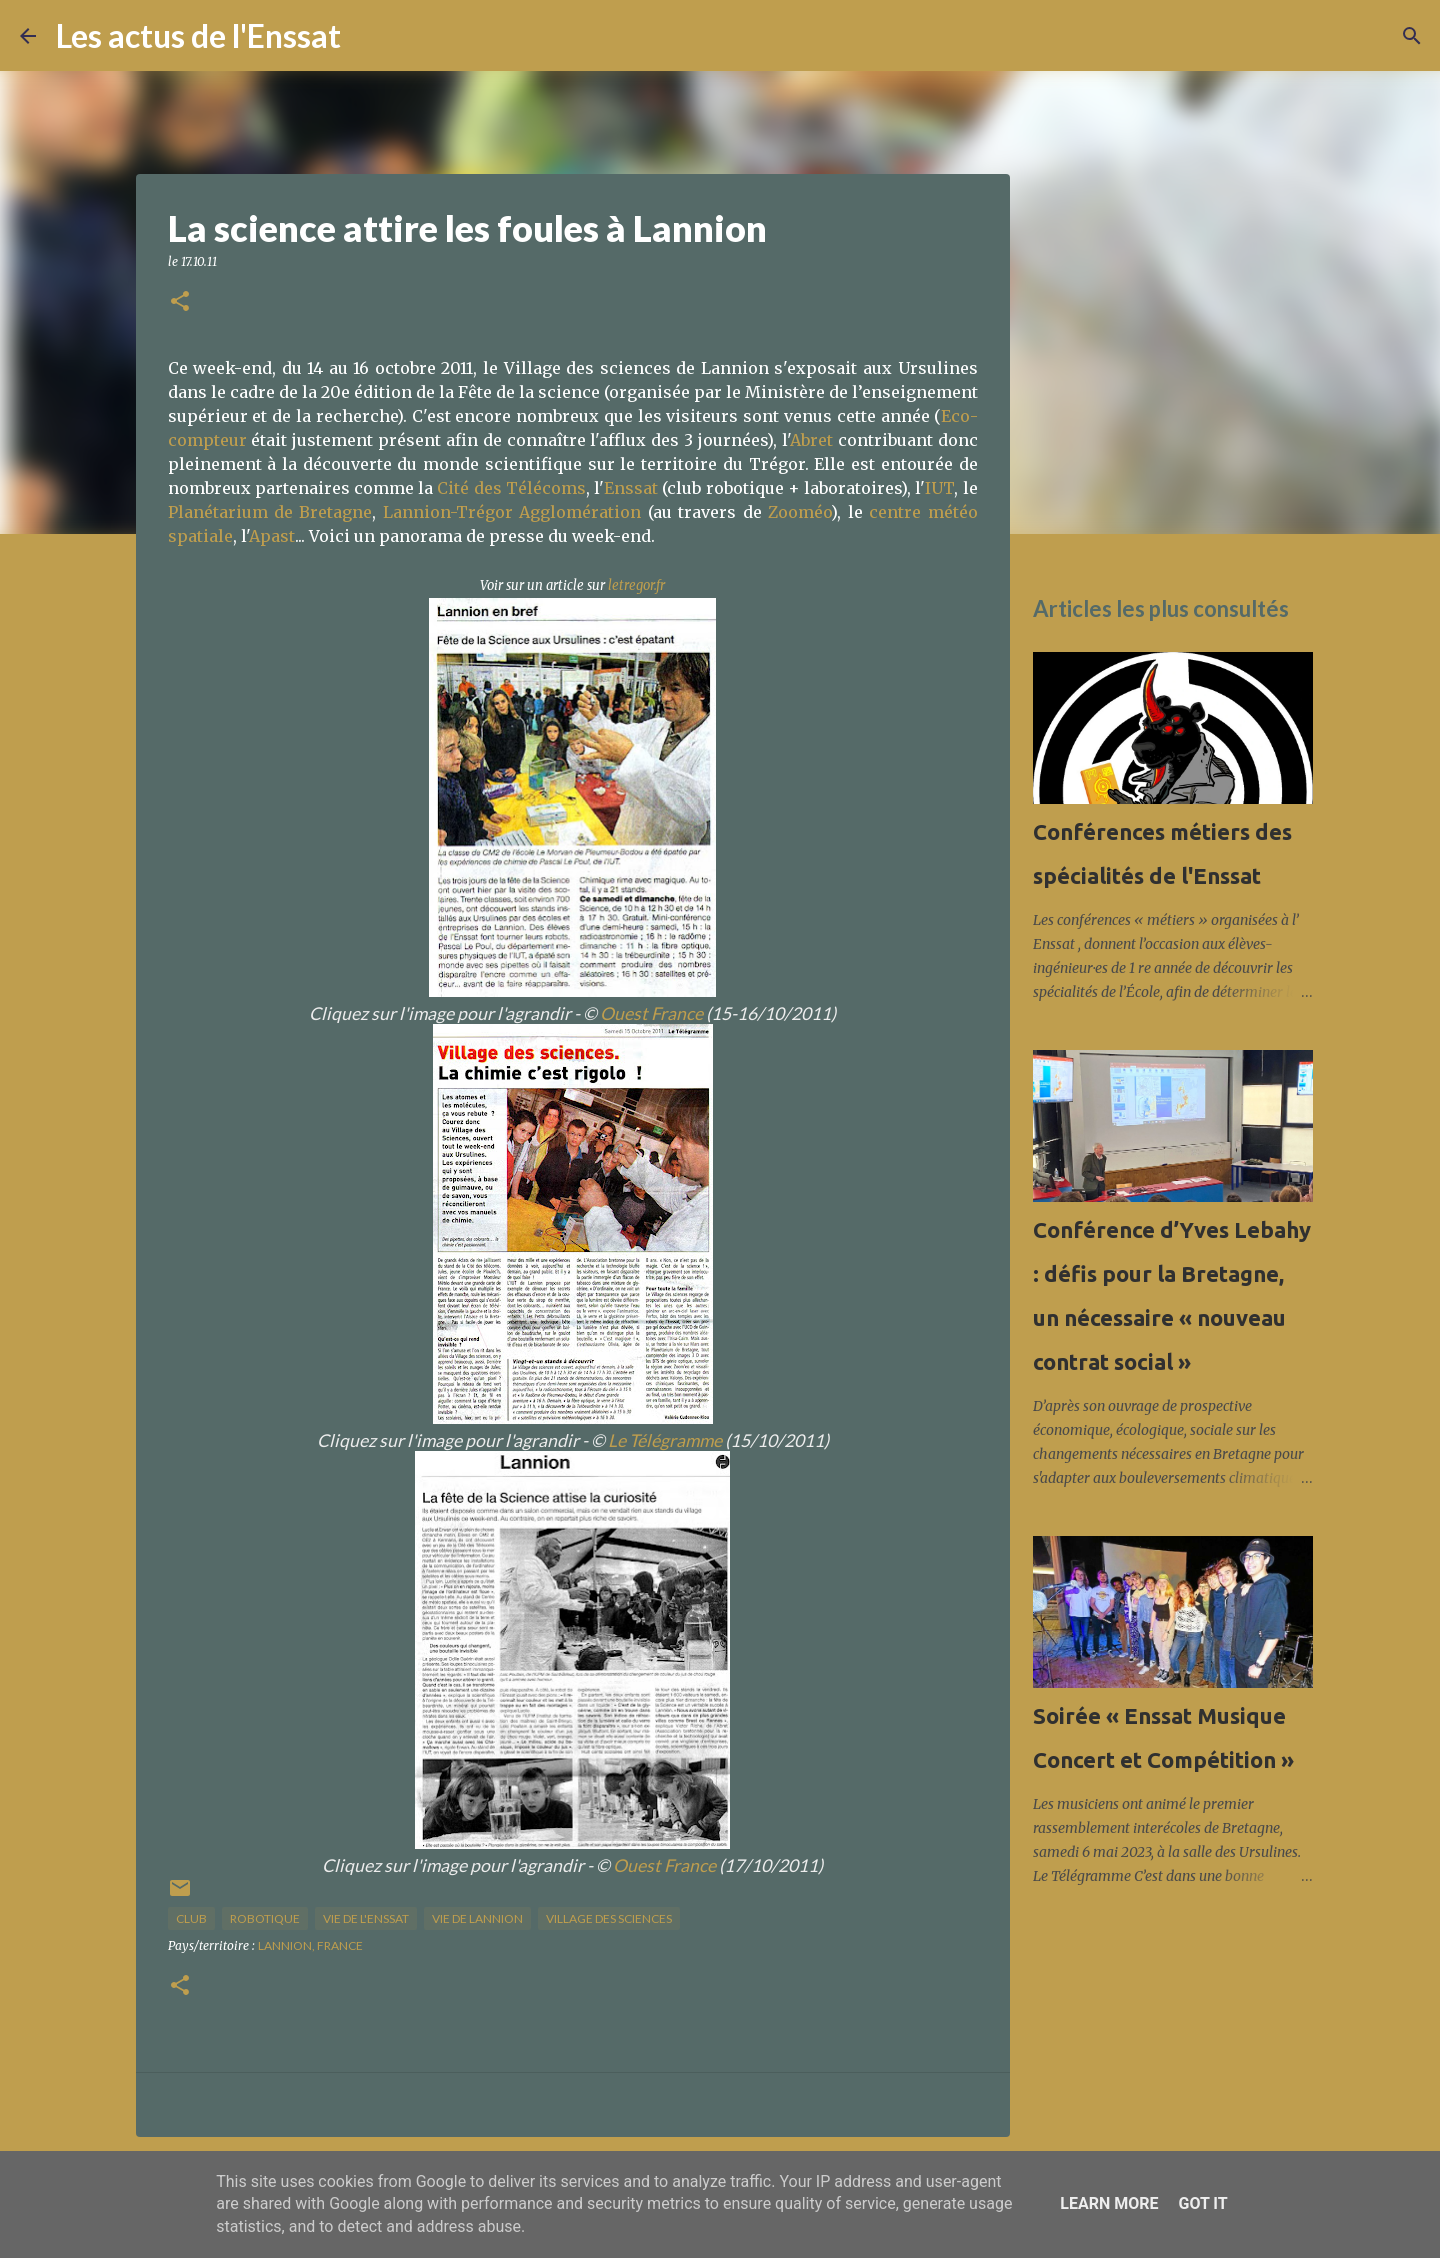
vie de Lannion (477, 1918)
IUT (939, 488)
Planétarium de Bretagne (270, 512)
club (191, 1918)
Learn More (1109, 2203)
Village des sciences (609, 1918)
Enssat (631, 488)
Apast (272, 536)
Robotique (265, 1918)
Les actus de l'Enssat (198, 35)
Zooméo (799, 512)
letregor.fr (636, 585)
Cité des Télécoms (511, 488)
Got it (1202, 2203)
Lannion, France (310, 1945)
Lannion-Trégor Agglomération (512, 512)
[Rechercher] (369, 36)
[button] (180, 302)
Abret (811, 440)
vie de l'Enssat (366, 1918)
